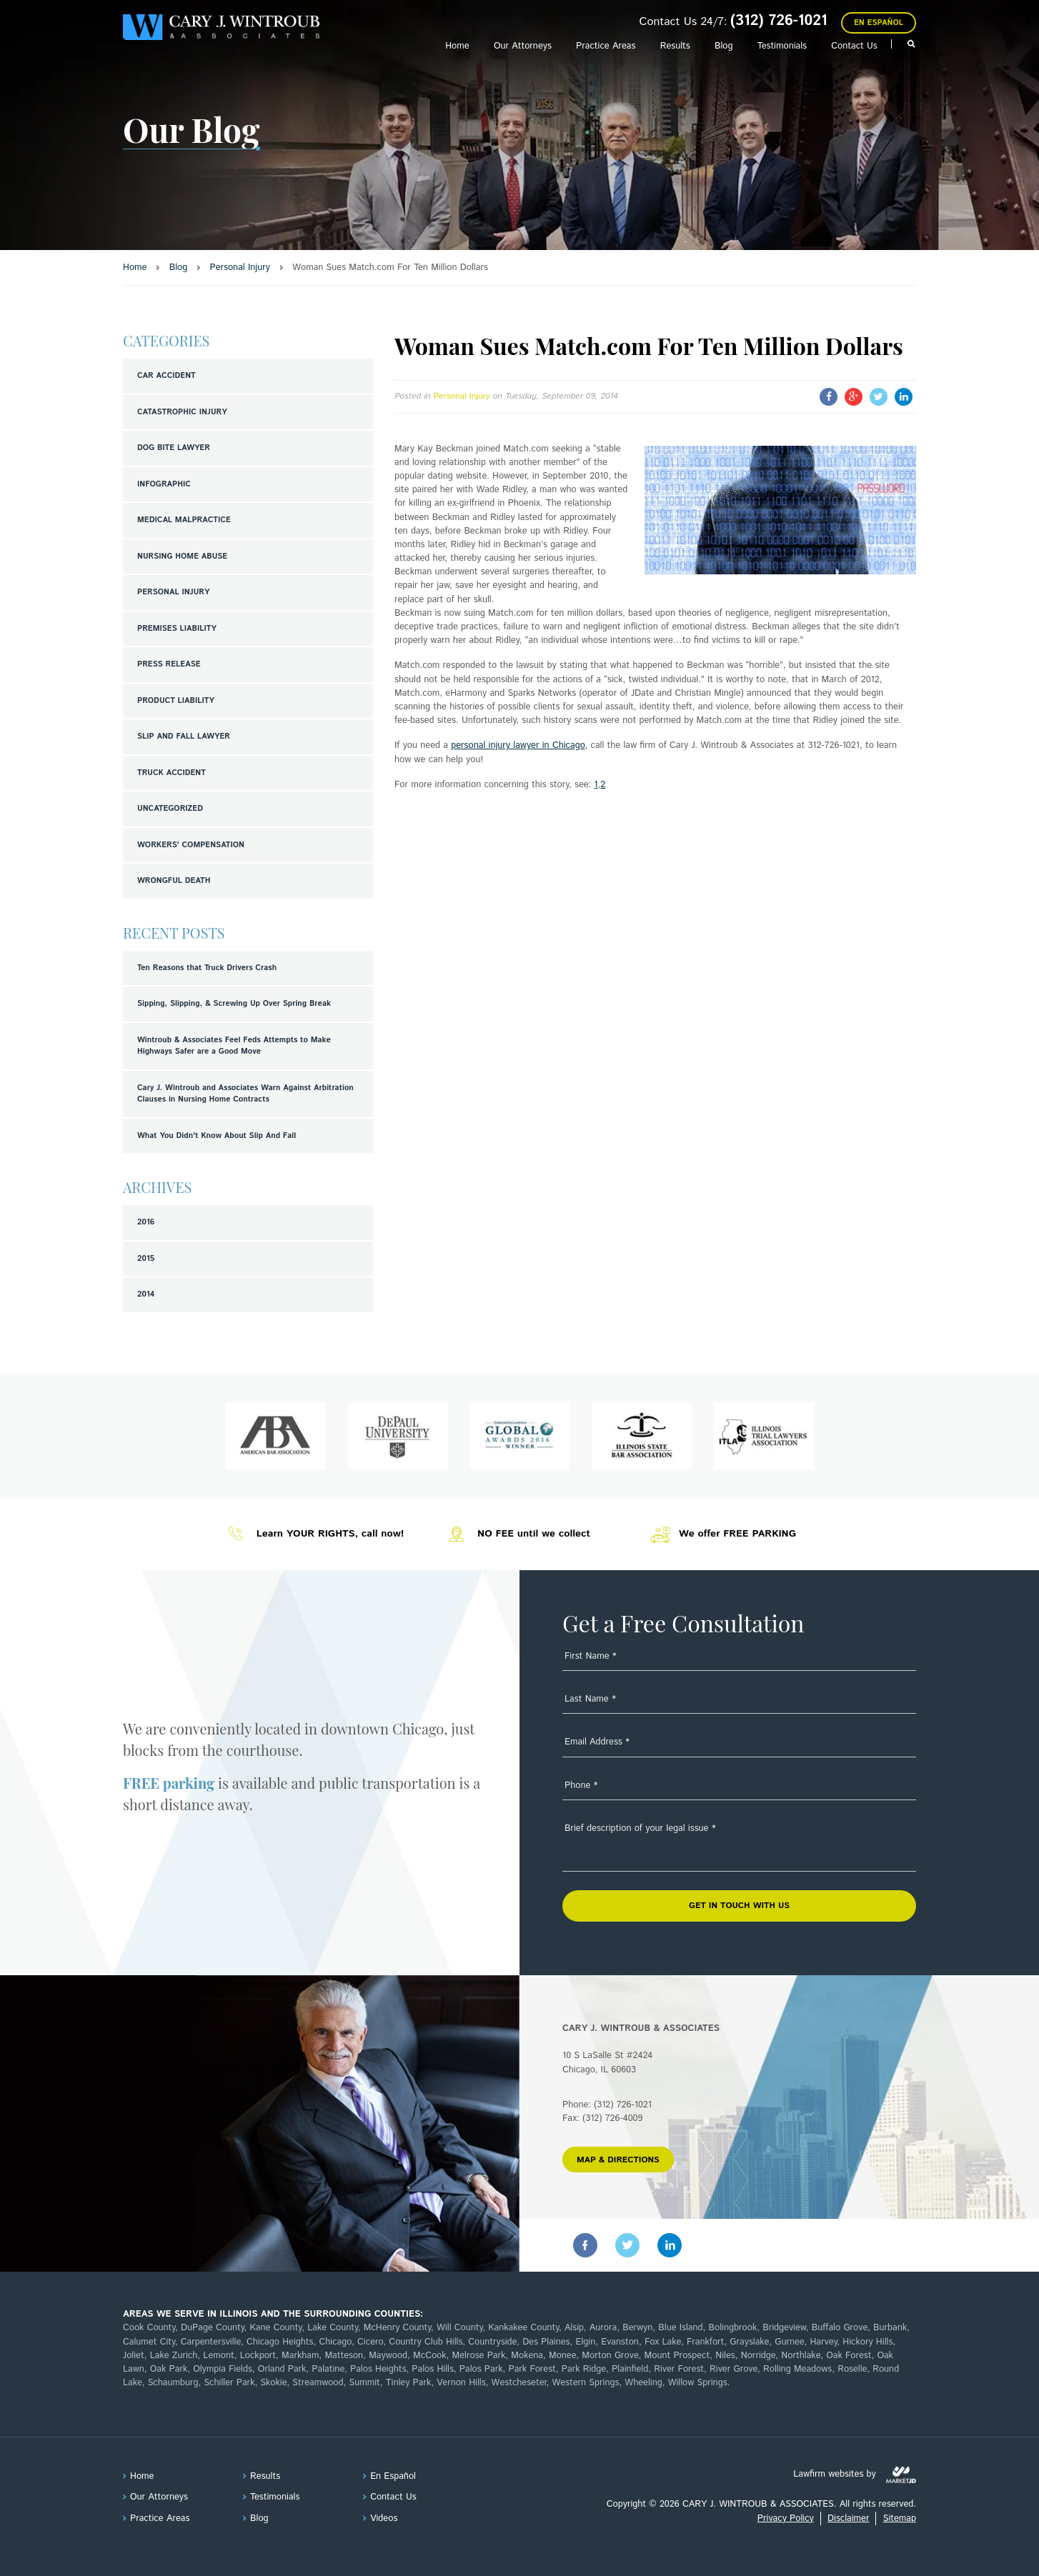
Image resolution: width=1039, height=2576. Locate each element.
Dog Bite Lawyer (173, 448)
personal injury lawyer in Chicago (518, 745)
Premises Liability (177, 628)
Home (457, 46)
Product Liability (175, 701)
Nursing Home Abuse (182, 556)
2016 (145, 1222)
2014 (145, 1294)
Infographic (164, 484)
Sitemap (899, 2518)
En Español (878, 23)
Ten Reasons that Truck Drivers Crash (207, 968)
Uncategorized (170, 808)
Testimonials (782, 46)
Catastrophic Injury (182, 412)
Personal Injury (173, 592)
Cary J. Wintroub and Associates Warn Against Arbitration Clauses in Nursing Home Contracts (245, 1094)
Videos (383, 2518)
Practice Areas (605, 46)
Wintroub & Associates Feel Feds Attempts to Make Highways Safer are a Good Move (234, 1046)
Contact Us (854, 46)
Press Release (169, 664)
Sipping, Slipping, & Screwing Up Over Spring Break (234, 1003)
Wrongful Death (173, 881)
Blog (724, 46)
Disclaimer (848, 2518)
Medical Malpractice (184, 520)
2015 (145, 1258)
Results (675, 46)
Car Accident (166, 375)
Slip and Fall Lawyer (183, 736)
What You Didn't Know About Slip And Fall (216, 1136)
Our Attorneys (523, 46)
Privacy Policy (785, 2518)
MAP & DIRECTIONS (618, 2160)
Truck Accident (171, 773)
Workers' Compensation (190, 845)
